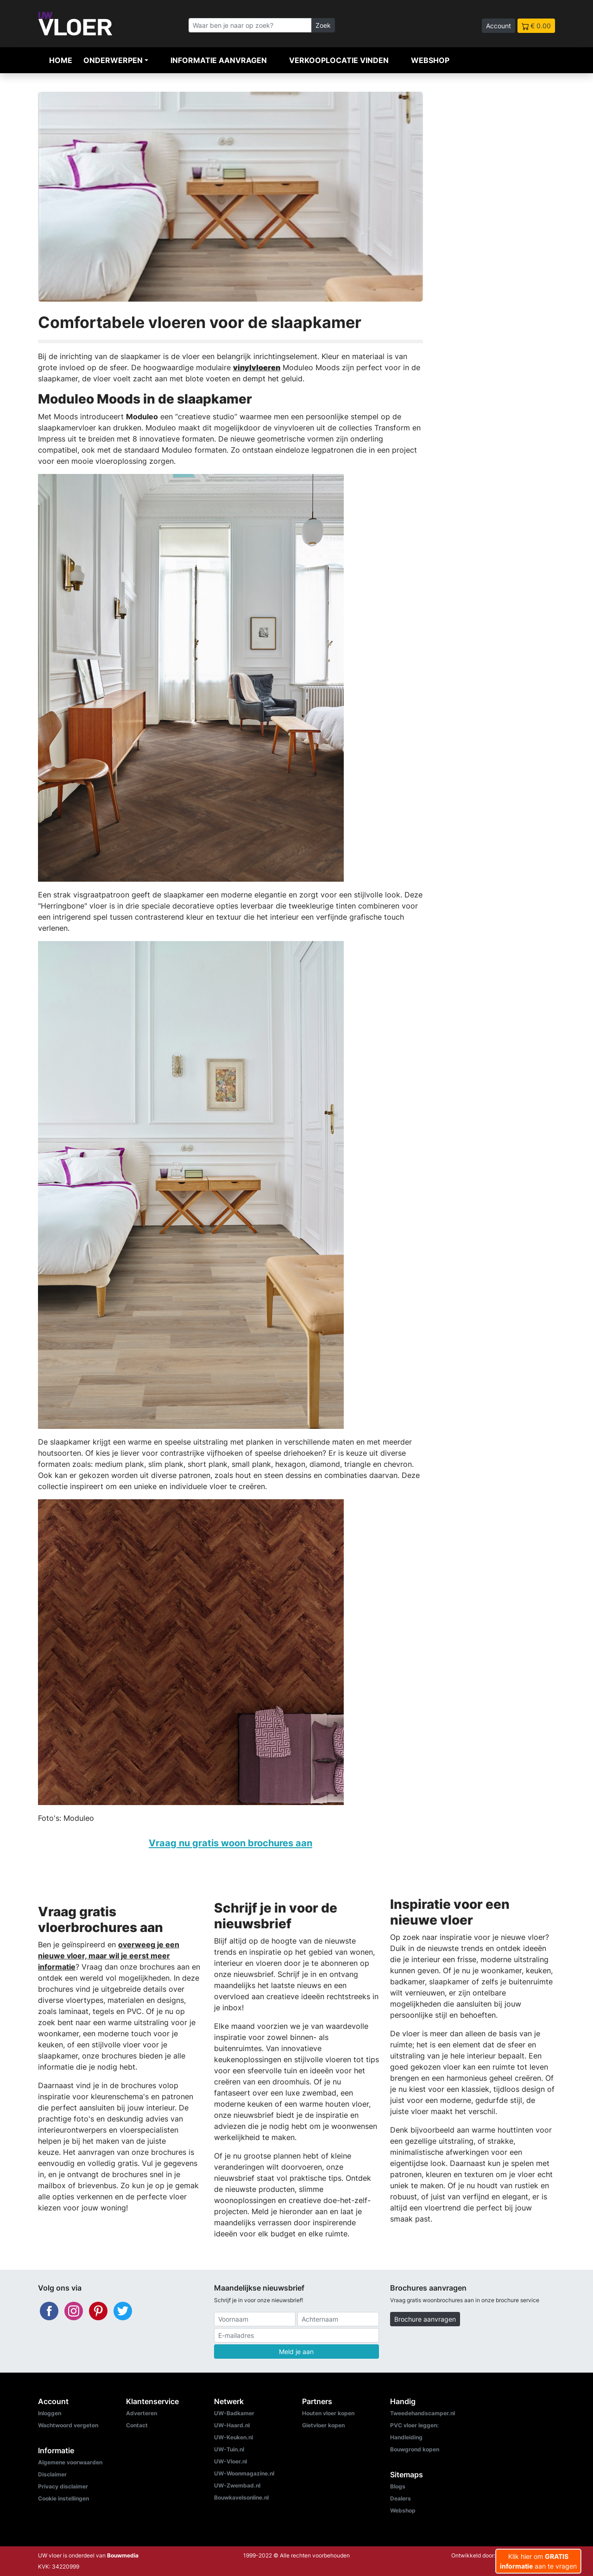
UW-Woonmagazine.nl (244, 2473)
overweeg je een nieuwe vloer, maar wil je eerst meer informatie (108, 1955)
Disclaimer (52, 2474)
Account (498, 26)
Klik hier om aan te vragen (538, 2561)
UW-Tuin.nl (229, 2449)
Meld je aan (296, 2351)
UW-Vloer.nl (230, 2461)
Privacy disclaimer (63, 2486)
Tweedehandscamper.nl (422, 2413)
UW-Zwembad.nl (237, 2485)
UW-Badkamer (234, 2413)
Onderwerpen (113, 60)
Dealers (400, 2498)
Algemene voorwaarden (70, 2462)
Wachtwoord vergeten (68, 2425)
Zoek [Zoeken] (323, 25)
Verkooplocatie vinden (339, 60)
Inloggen (49, 2413)
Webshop (430, 60)
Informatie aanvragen (218, 60)
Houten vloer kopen (328, 2413)
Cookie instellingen (63, 2498)
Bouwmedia (123, 2555)
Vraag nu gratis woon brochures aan (230, 1843)
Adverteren (141, 2413)
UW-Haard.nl (232, 2425)
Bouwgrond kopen (414, 2449)
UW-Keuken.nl (233, 2437)
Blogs (397, 2486)
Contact (137, 2425)
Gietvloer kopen (323, 2425)
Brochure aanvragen (425, 2319)
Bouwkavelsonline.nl (241, 2497)
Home (60, 60)
